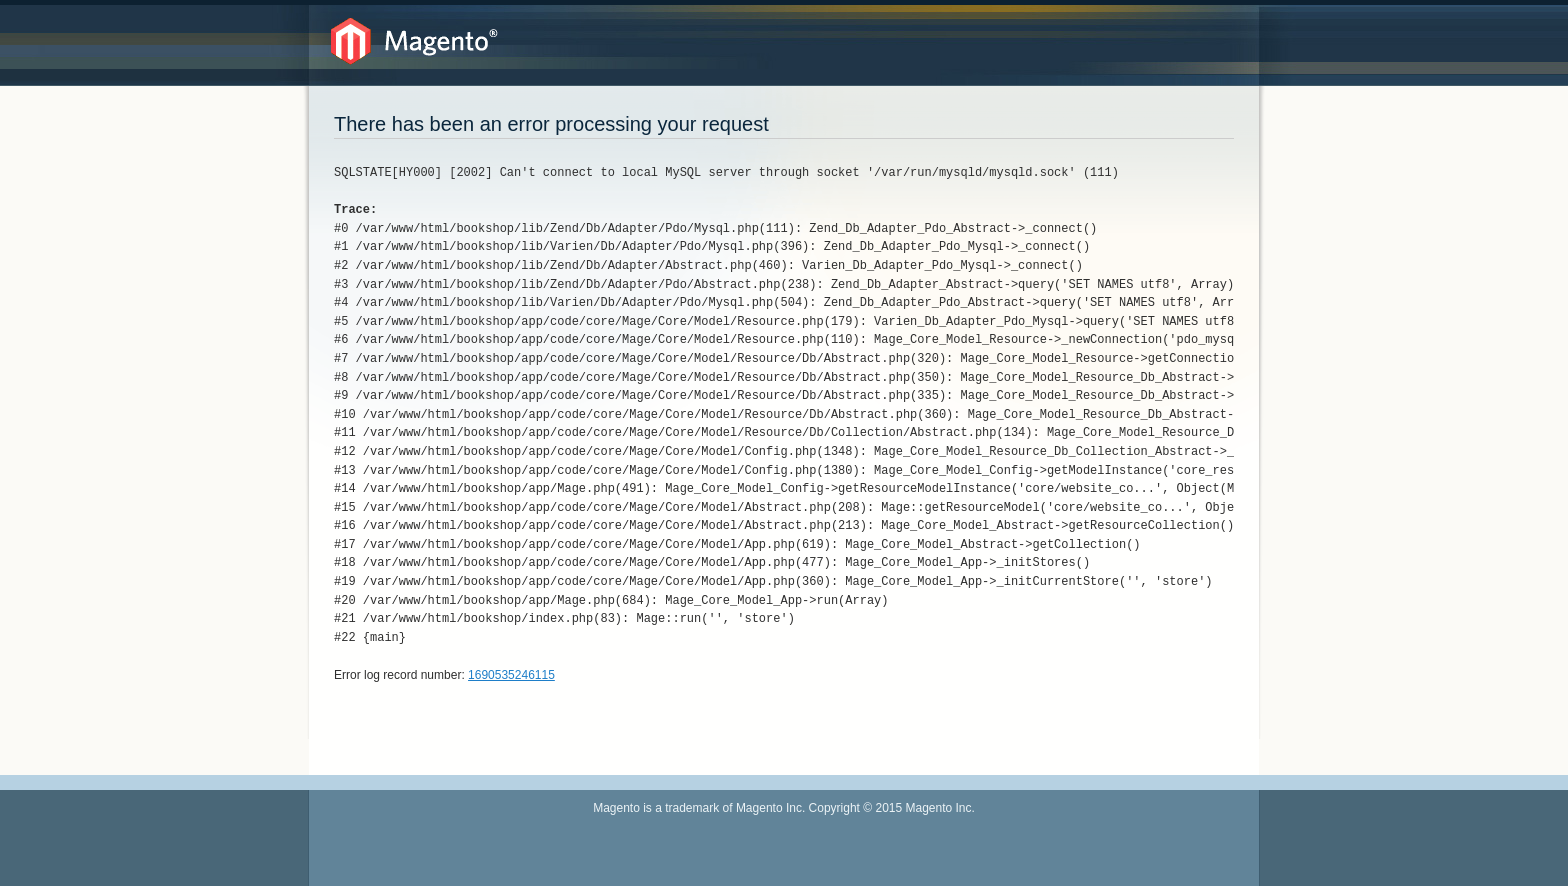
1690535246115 (511, 675)
